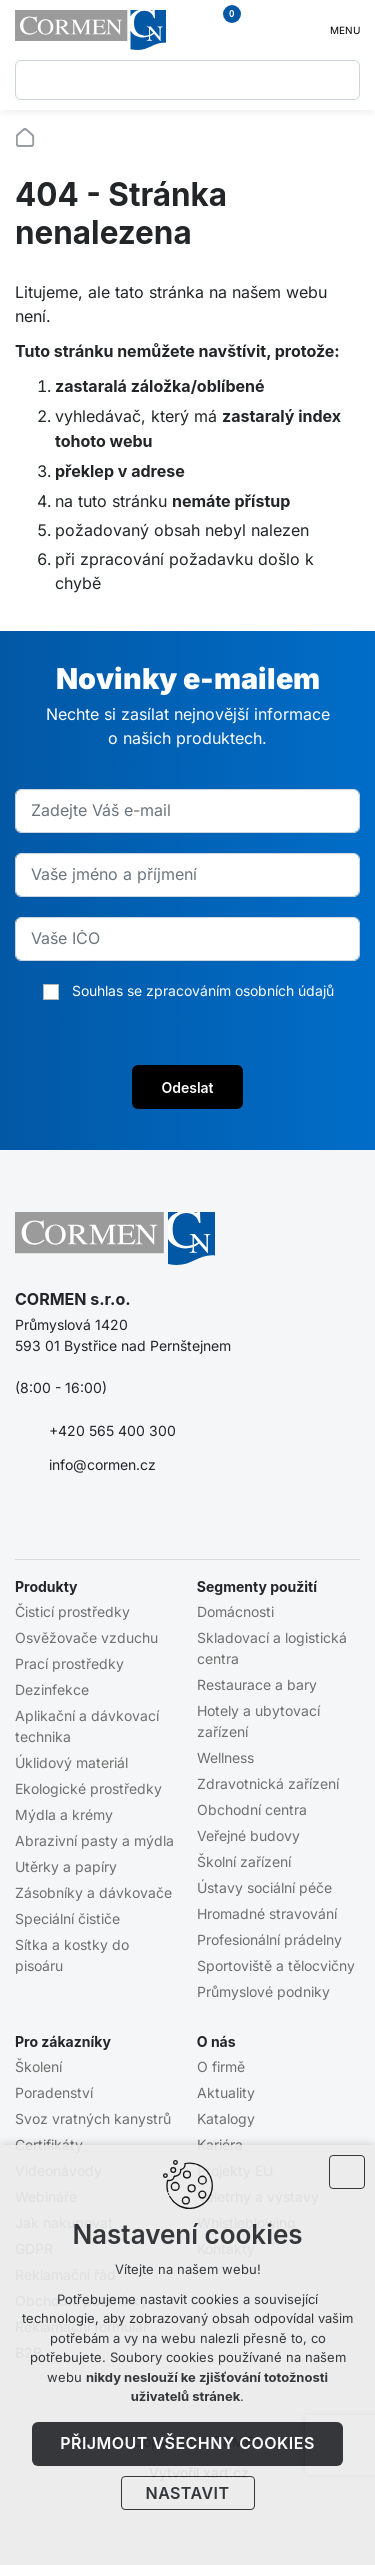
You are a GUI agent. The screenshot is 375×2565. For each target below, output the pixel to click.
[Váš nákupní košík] (221, 30)
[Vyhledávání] (340, 80)
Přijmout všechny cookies (187, 2443)
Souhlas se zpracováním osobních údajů (203, 991)
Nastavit (188, 2493)
